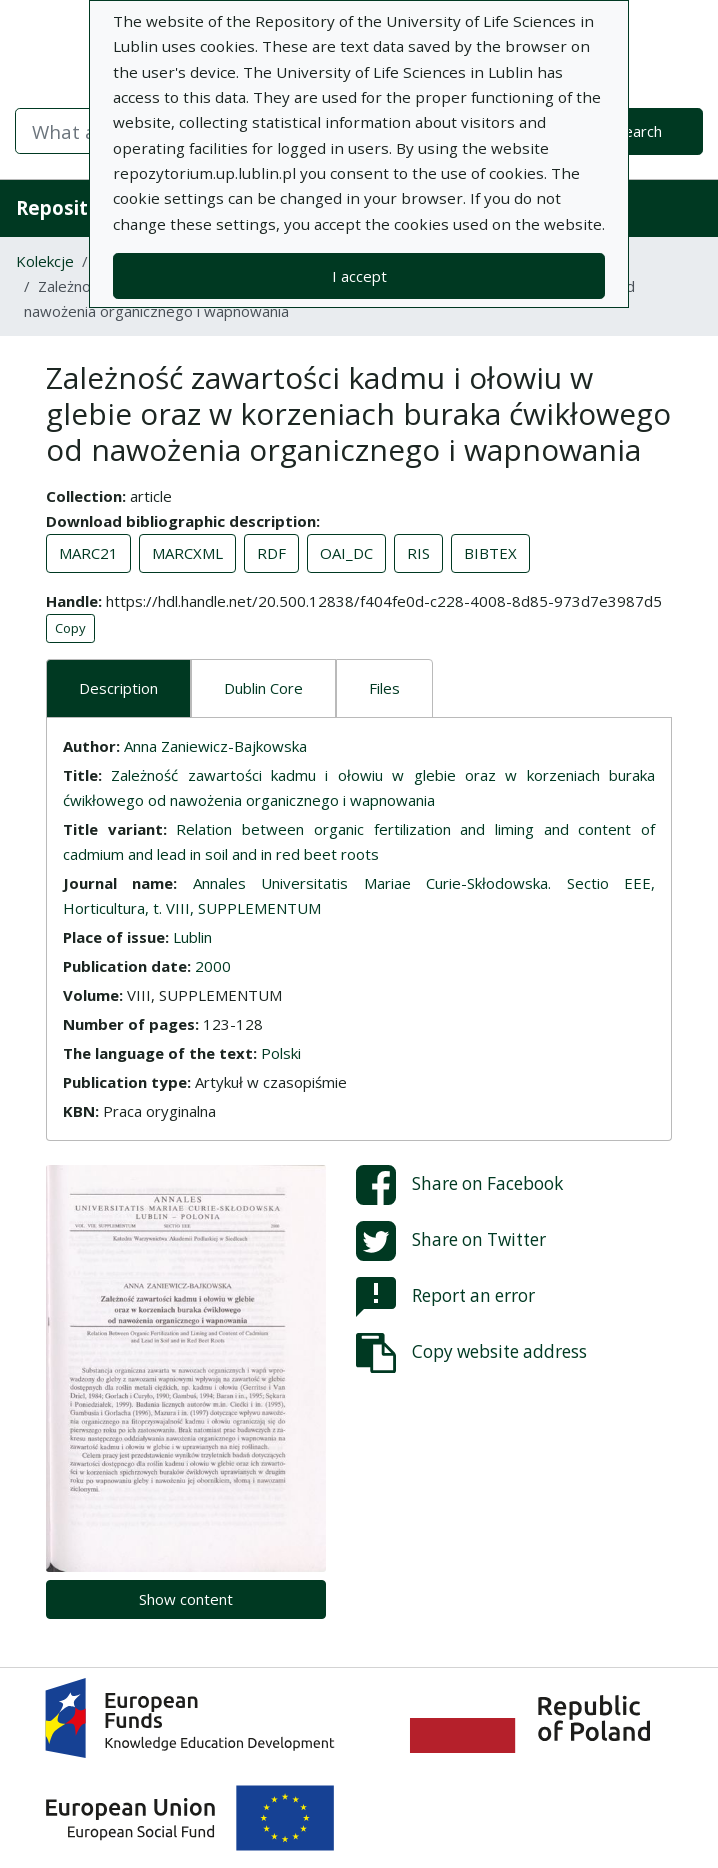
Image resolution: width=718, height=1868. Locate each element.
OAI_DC (346, 553)
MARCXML (187, 553)
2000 (213, 966)
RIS (418, 553)
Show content (186, 1599)
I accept (359, 276)
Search (639, 131)
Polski (281, 1053)
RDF (271, 553)
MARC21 (88, 553)
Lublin (192, 937)
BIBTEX (490, 553)
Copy (70, 628)
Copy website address (471, 1353)
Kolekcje (45, 261)
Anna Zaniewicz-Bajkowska (215, 746)
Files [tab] (384, 688)
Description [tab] (118, 688)
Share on (459, 1185)
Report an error (445, 1297)
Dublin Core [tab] (263, 688)
